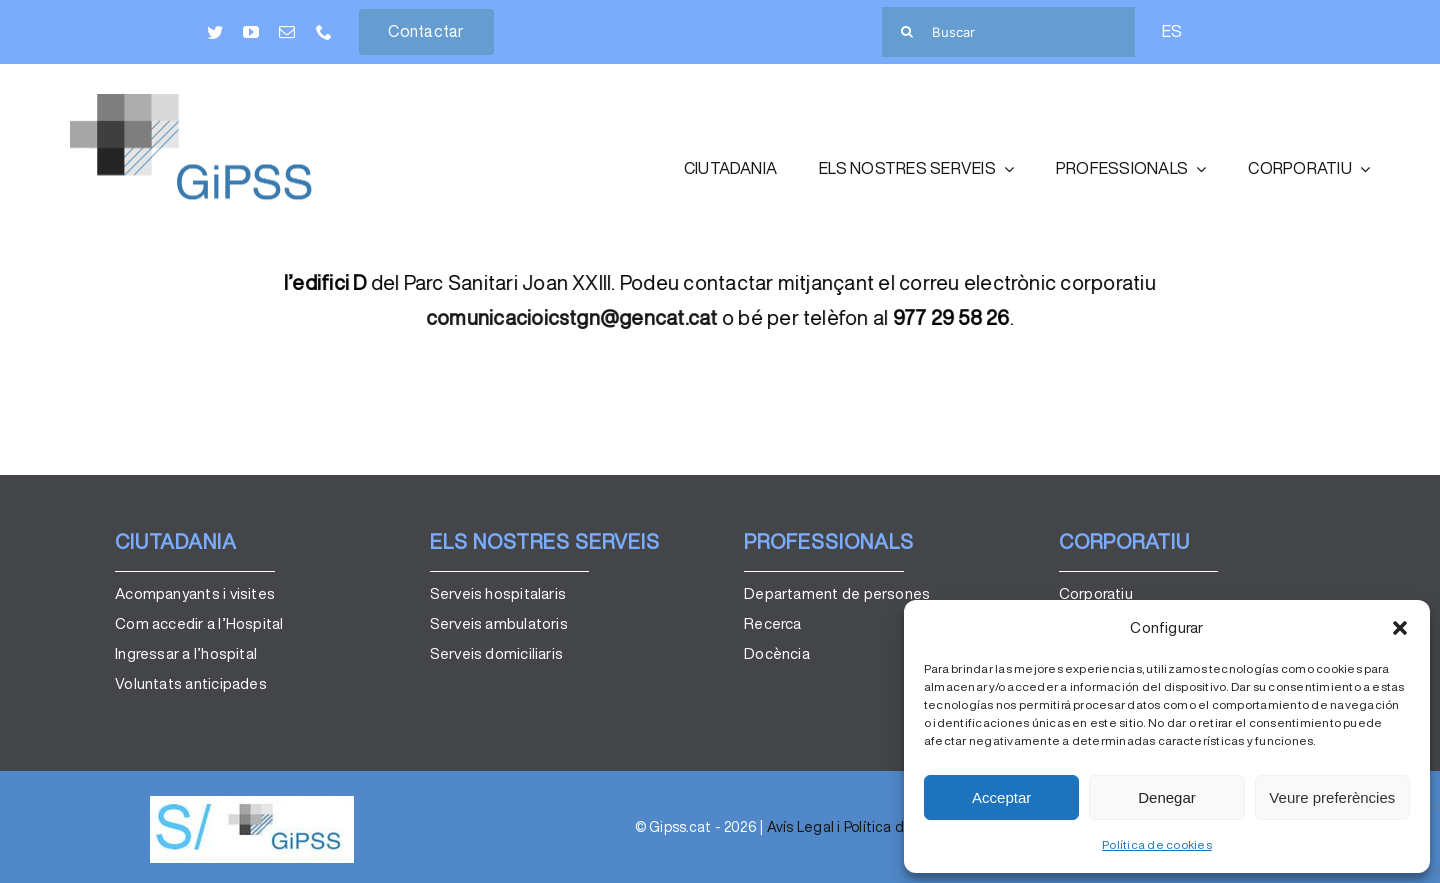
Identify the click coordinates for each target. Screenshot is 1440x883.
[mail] (287, 32)
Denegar (1167, 797)
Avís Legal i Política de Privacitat (874, 827)
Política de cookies (1157, 844)
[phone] (324, 32)
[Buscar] (1008, 32)
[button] (1400, 628)
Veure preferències (1332, 797)
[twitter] (215, 32)
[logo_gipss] (252, 804)
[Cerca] (907, 32)
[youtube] (251, 32)
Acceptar (1001, 797)
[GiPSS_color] (220, 102)
